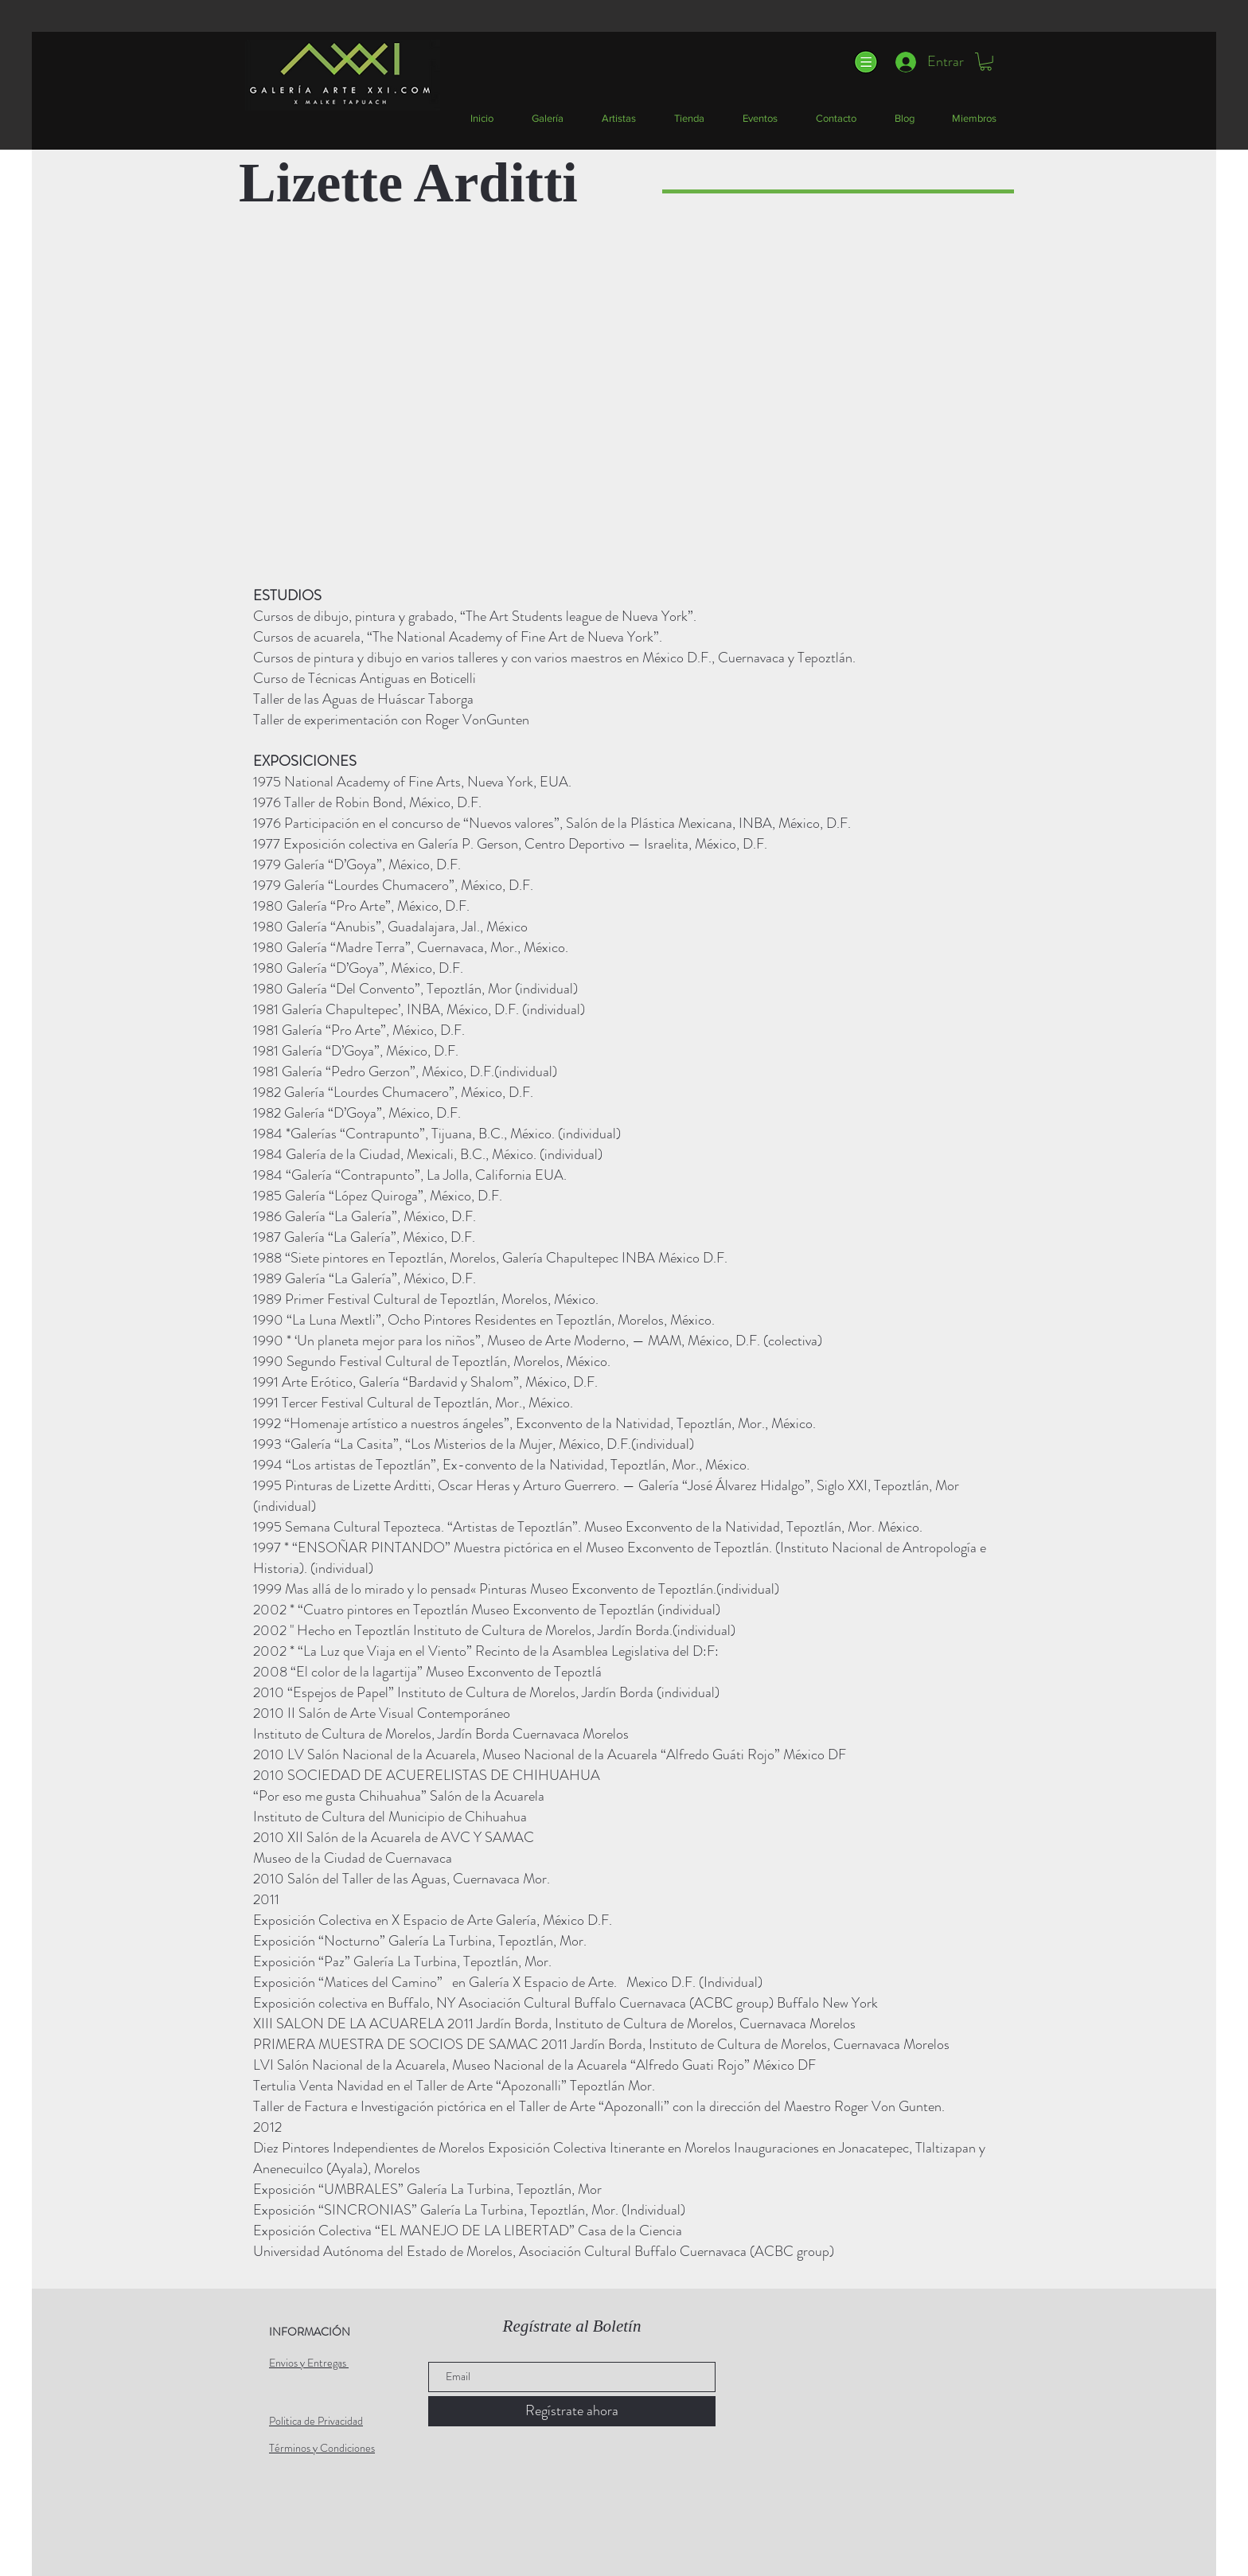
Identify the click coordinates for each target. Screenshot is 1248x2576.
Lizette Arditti (408, 182)
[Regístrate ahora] (572, 2411)
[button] (864, 62)
